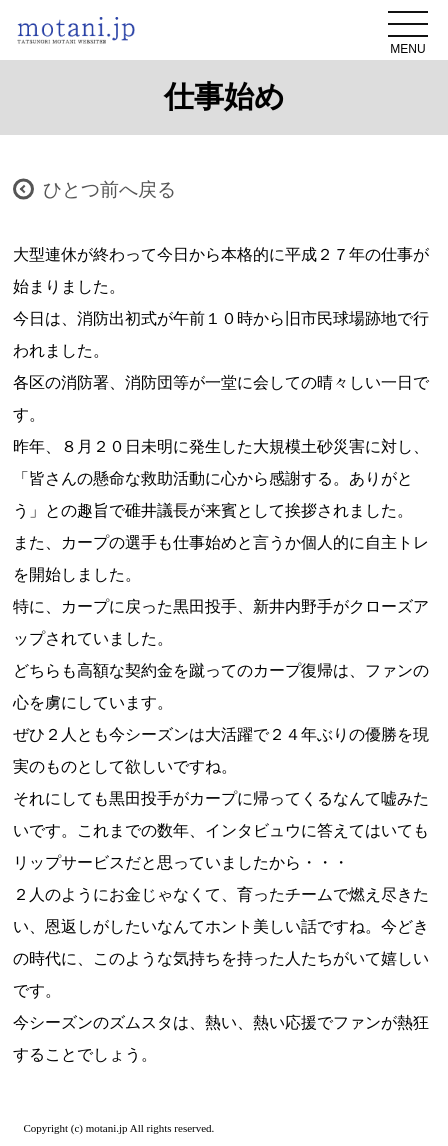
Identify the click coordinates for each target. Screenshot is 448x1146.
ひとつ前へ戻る (109, 189)
